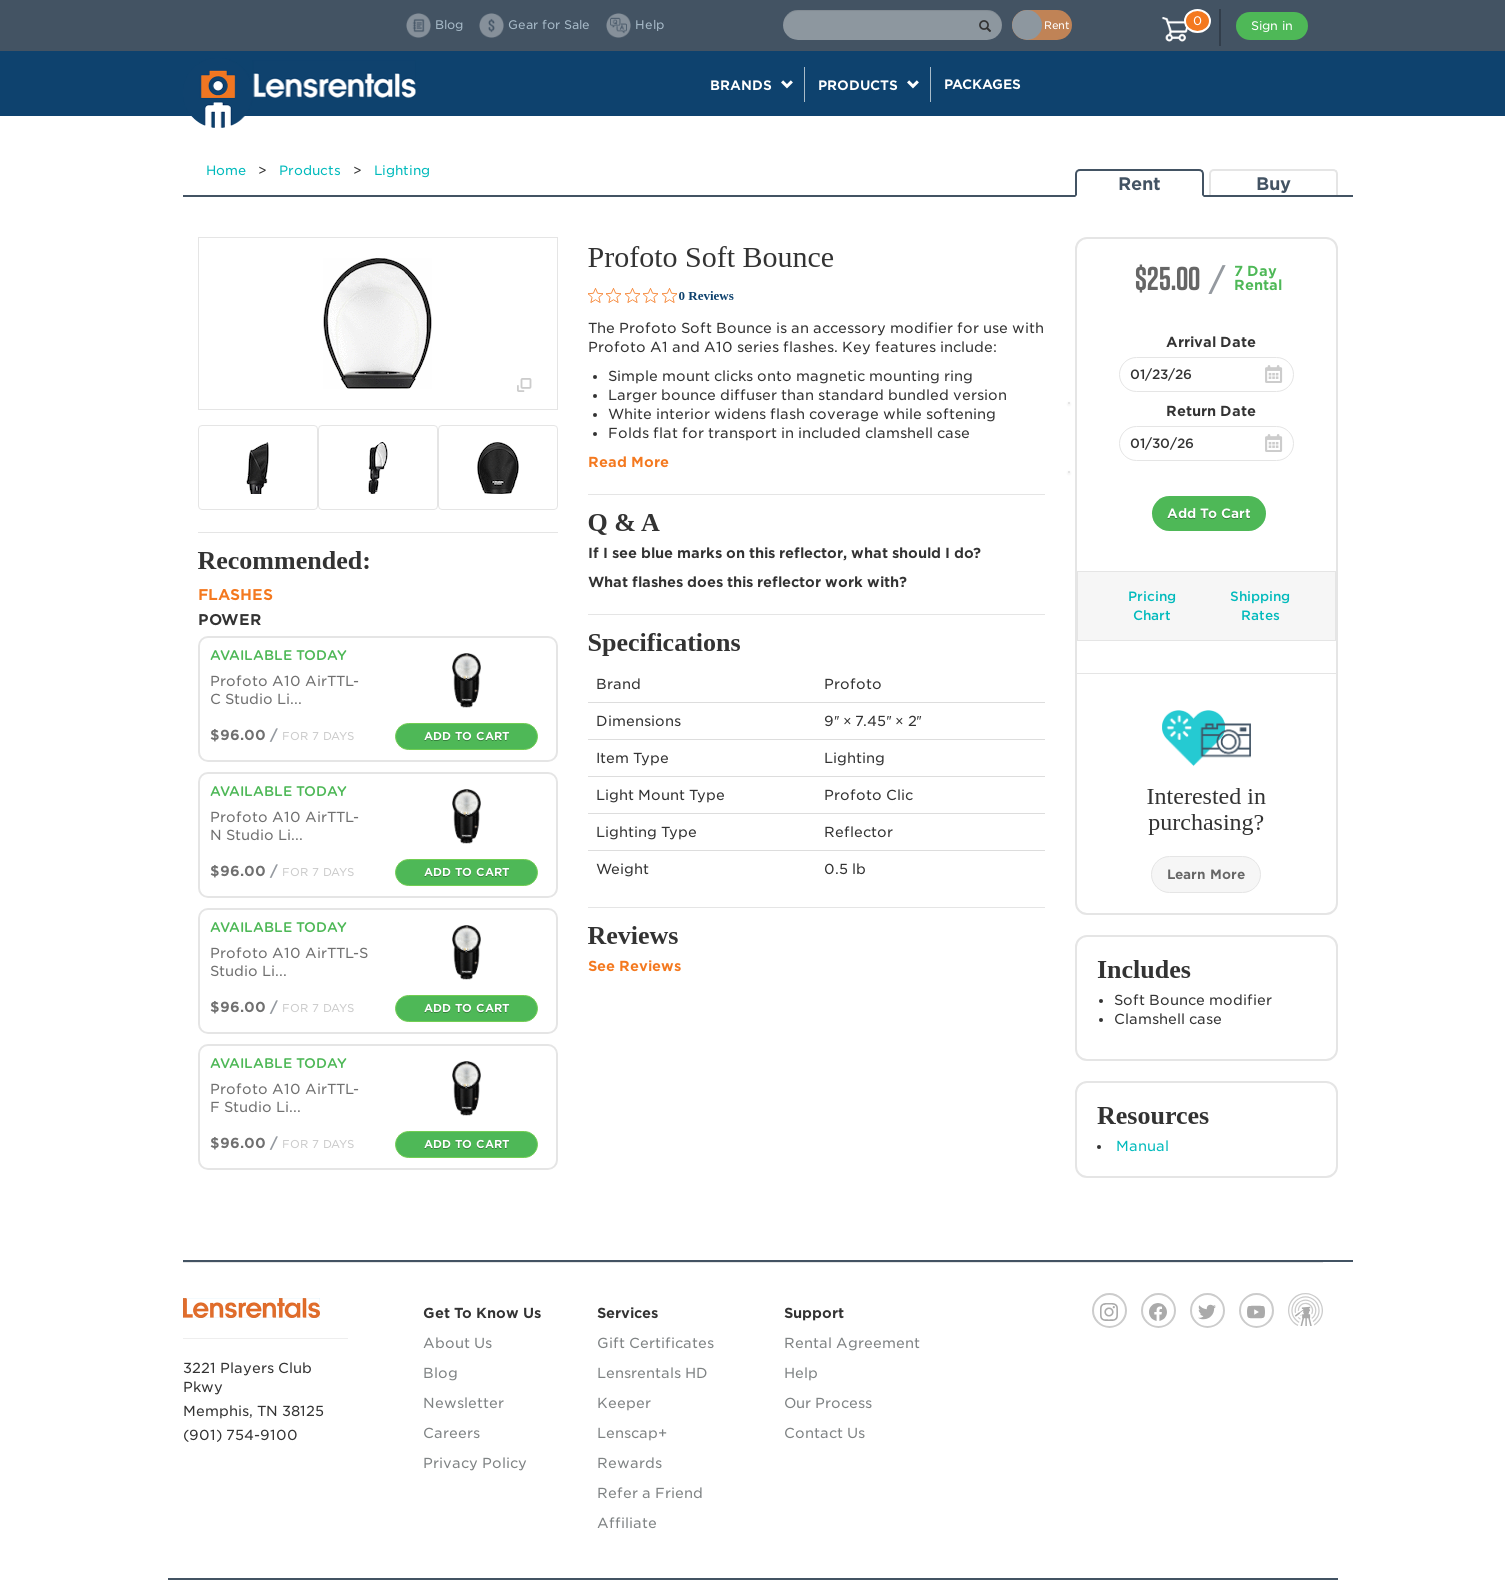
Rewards (629, 1463)
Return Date (1211, 411)
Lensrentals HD (652, 1373)
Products (310, 170)
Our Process (828, 1403)
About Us (457, 1343)
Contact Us (824, 1433)
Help (801, 1373)
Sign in (1272, 25)
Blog (440, 1373)
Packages (982, 84)
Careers (451, 1433)
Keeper (624, 1403)
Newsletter (463, 1403)
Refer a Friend (650, 1493)
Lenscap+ (632, 1433)
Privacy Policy (475, 1463)
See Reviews (634, 966)
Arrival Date (1211, 342)
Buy (1273, 183)
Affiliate (627, 1523)
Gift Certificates (655, 1343)
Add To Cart (1209, 513)
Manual (1142, 1146)
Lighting (402, 170)
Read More (628, 462)
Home (226, 170)
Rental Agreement (852, 1343)
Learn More (1206, 874)
